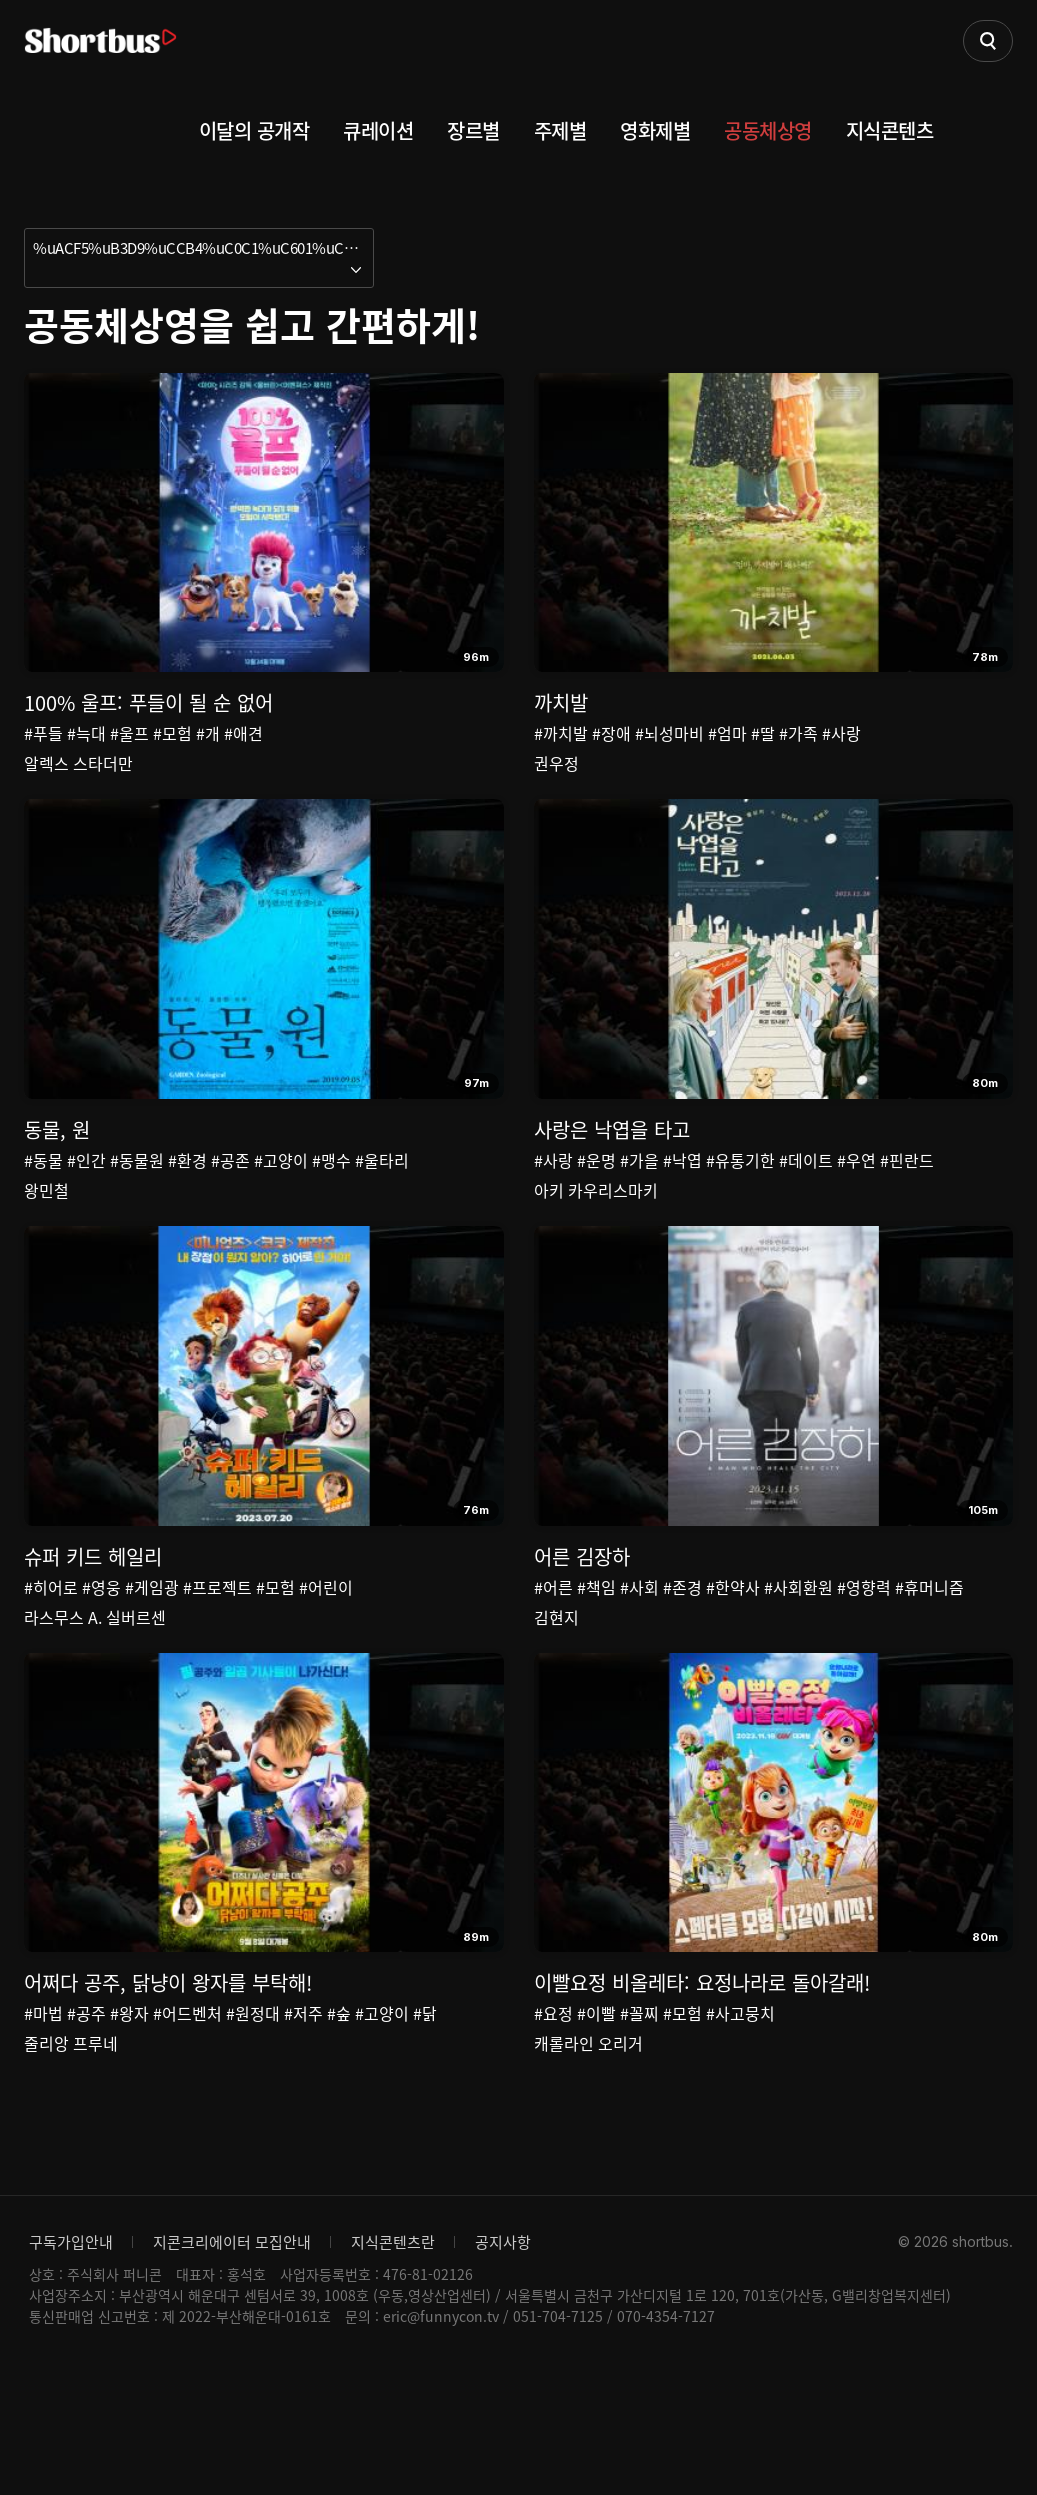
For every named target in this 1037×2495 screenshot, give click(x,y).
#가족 (798, 733)
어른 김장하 (582, 1620)
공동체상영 (768, 130)
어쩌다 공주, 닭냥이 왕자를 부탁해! (168, 2078)
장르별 (473, 130)
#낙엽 (682, 1192)
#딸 (763, 733)
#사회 (639, 1651)
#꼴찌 (639, 2109)
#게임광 (152, 1651)
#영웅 (101, 1651)
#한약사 (733, 1651)
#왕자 (129, 2109)
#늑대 (86, 733)
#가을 (639, 1192)
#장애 (611, 733)
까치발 (561, 702)
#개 (208, 733)
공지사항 (503, 2370)
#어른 (553, 1651)
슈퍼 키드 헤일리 (93, 1620)
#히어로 (51, 1651)
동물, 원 (57, 1161)
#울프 (129, 733)
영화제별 (655, 130)
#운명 (596, 1192)
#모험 (172, 733)
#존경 (682, 1651)
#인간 (86, 1192)
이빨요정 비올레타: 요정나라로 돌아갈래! (702, 2078)
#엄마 (727, 733)
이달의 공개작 (254, 130)
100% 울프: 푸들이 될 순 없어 (148, 702)
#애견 (243, 733)
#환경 (187, 1192)
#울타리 (382, 1192)
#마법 (43, 2109)
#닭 (425, 2109)
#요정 (553, 2109)
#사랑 (841, 733)
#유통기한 (740, 1192)
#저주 (303, 2109)
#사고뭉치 (740, 2109)
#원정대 (253, 2109)
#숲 (339, 2109)
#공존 (230, 1192)
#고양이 (281, 1192)
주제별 (560, 130)
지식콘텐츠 (890, 130)
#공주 (86, 2109)
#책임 (596, 1651)
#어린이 (326, 1651)
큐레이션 (378, 130)
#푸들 (43, 733)
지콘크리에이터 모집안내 (232, 2370)
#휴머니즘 (929, 1651)
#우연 (856, 1192)
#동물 (43, 1192)
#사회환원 (798, 1651)
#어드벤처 (187, 2109)
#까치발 (561, 733)
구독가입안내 (71, 2370)
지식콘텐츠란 (393, 2370)
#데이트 (806, 1192)
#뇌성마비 (669, 733)
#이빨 (596, 2109)
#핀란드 (907, 1192)
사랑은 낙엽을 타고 (612, 1161)
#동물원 (137, 1192)
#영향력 (864, 1651)
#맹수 (331, 1192)
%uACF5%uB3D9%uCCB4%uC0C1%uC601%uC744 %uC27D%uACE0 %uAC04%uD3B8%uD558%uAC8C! (203, 248)
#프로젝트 (217, 1651)
